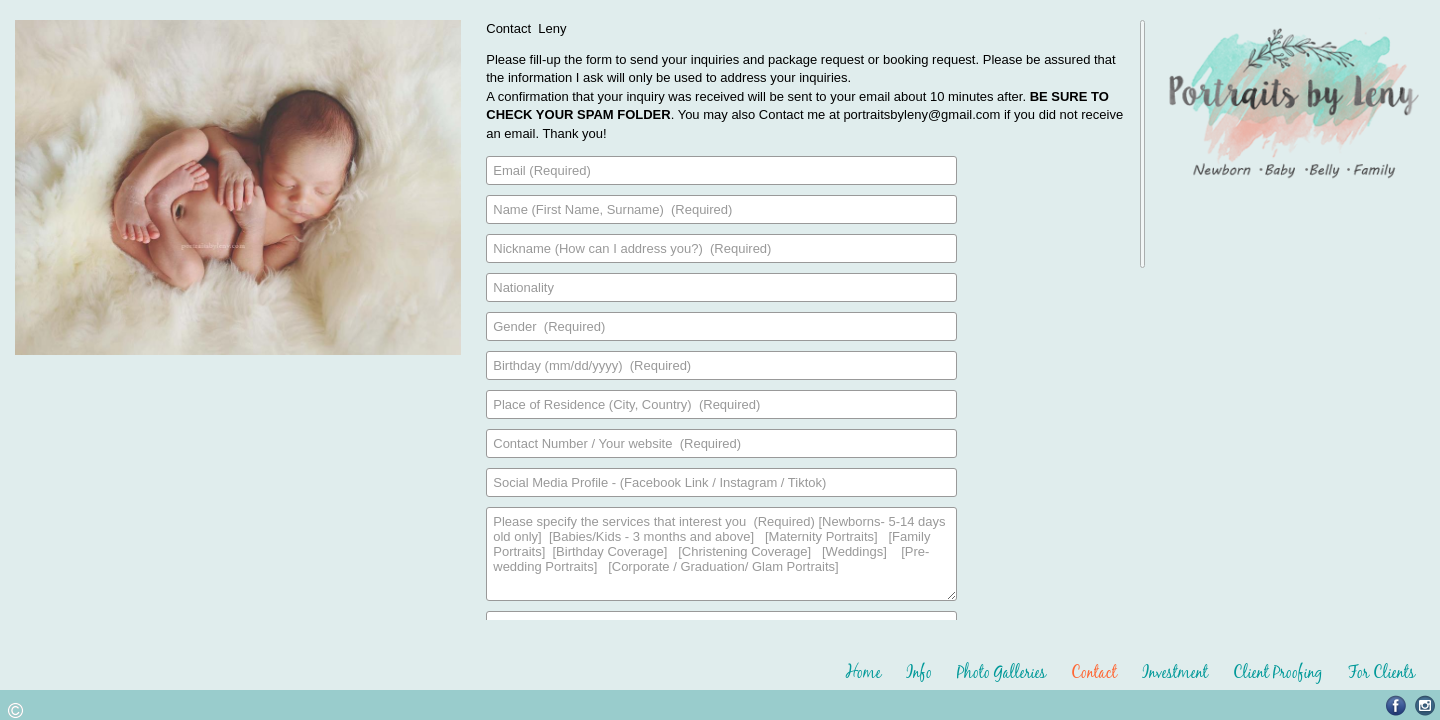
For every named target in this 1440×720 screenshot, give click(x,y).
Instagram (1425, 705)
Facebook (1396, 705)
